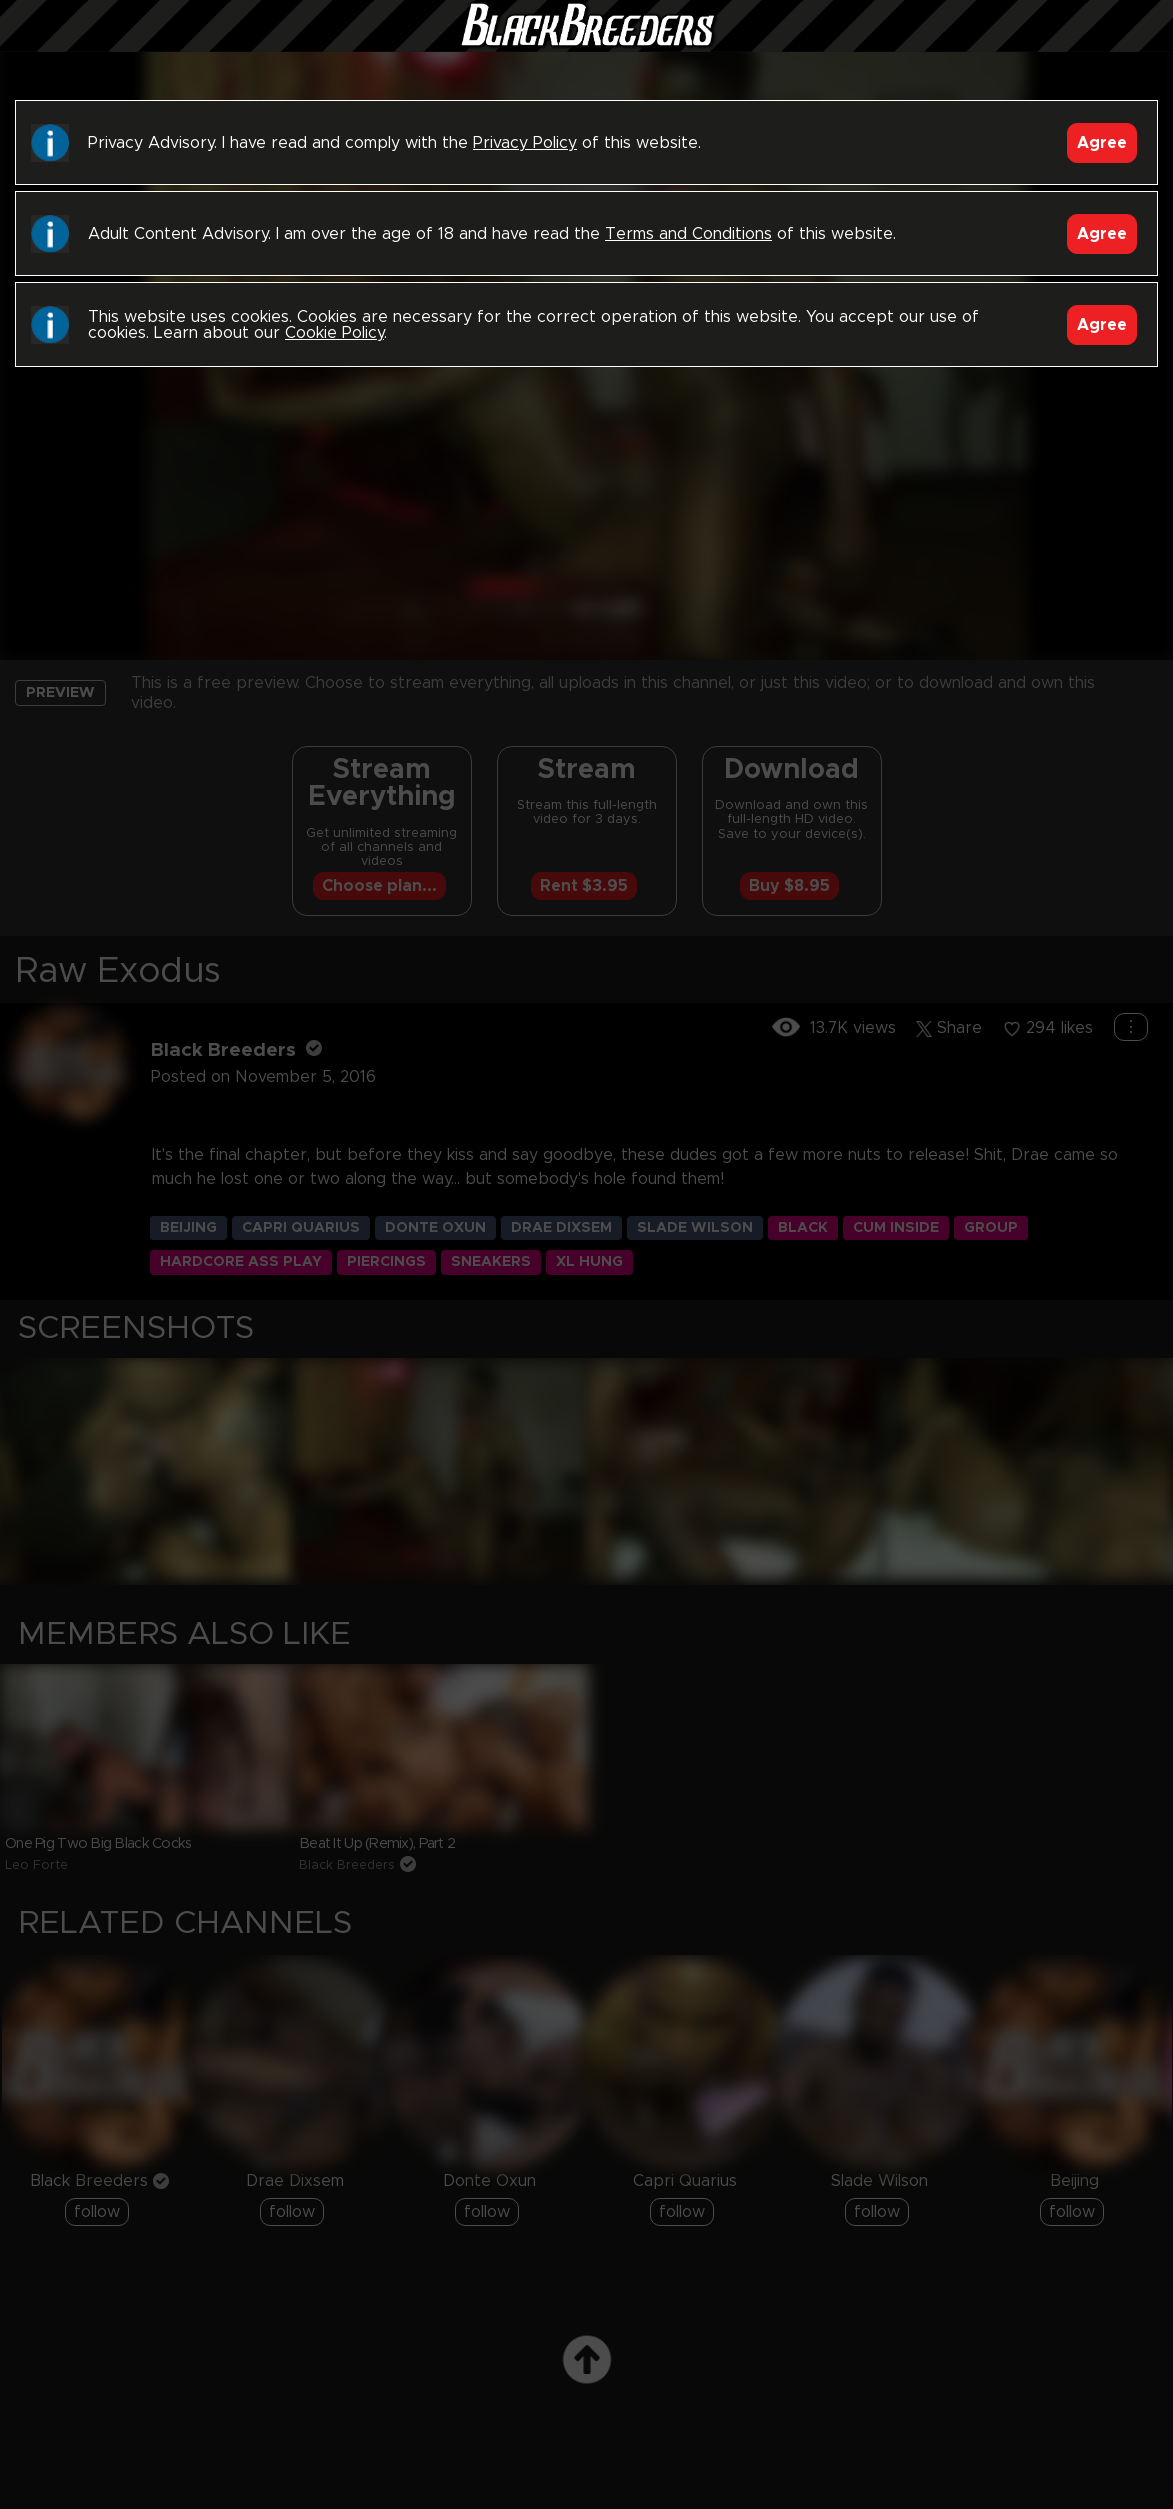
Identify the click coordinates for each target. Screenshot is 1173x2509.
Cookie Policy (334, 333)
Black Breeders (587, 45)
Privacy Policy (525, 143)
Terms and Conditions (688, 234)
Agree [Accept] (1102, 143)
